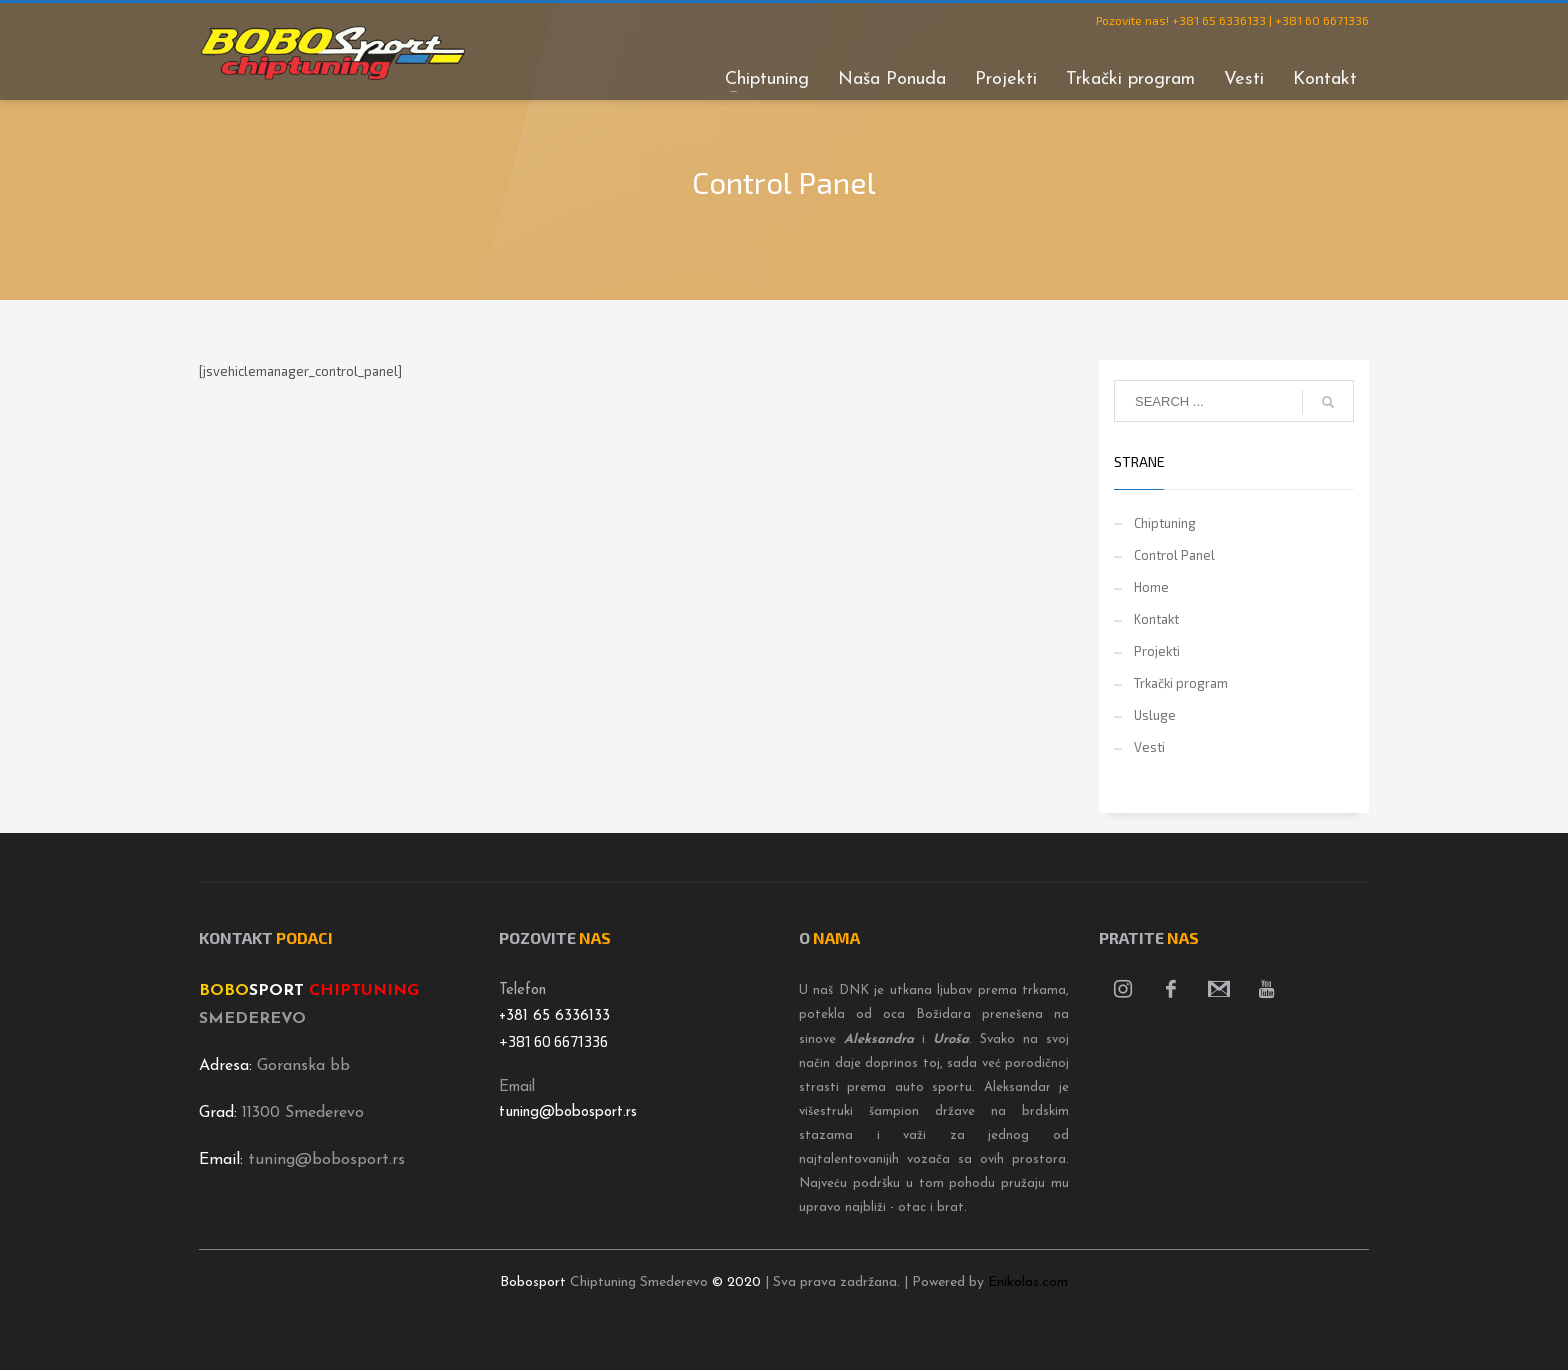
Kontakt (1156, 619)
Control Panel (1174, 555)
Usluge (1155, 715)
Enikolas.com (1028, 1282)
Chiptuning (1165, 523)
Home (1151, 587)
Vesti (1149, 747)
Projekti (1157, 651)
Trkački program (1181, 683)
